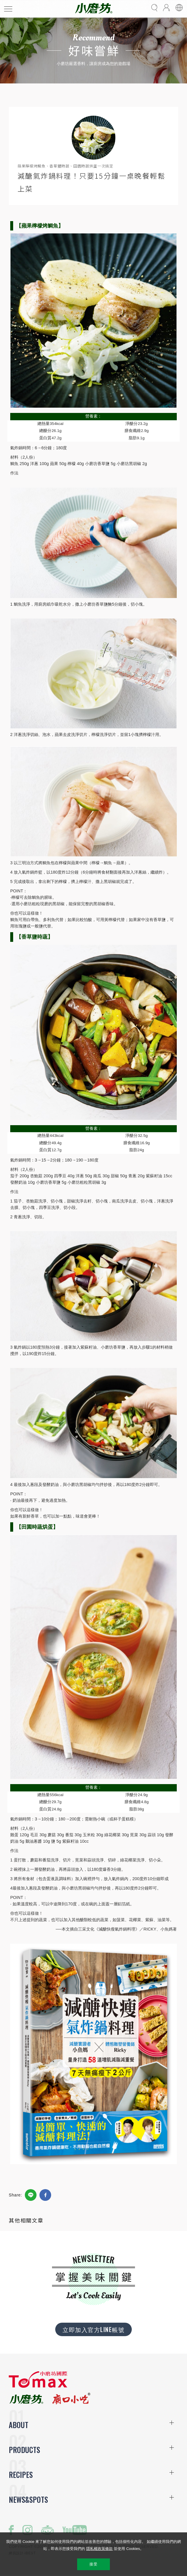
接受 (93, 2564)
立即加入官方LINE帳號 (93, 2329)
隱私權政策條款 (99, 2548)
